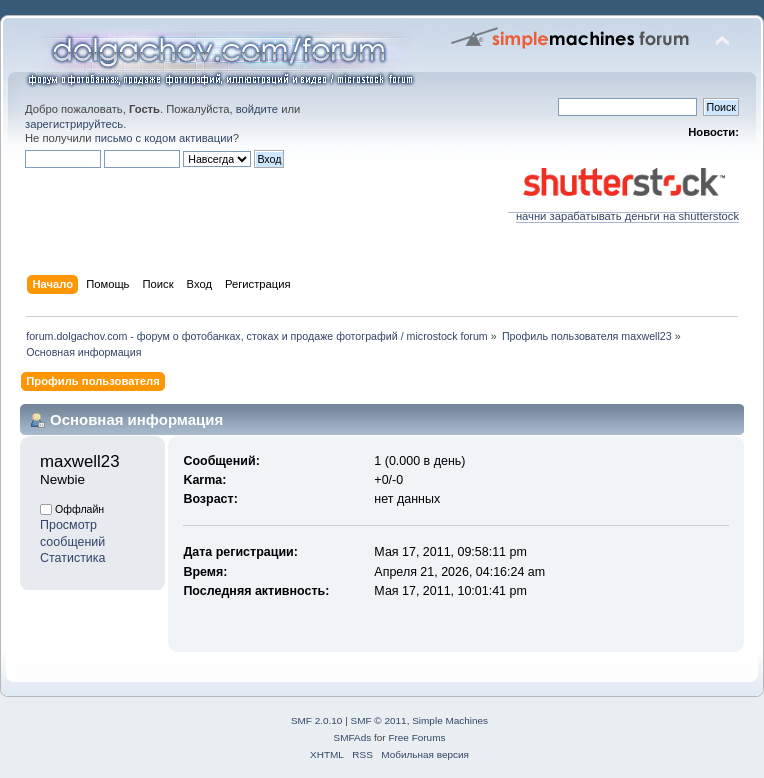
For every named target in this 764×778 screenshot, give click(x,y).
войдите (257, 109)
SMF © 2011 (379, 720)
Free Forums (416, 737)
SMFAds (353, 737)
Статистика (73, 558)
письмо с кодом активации (164, 138)
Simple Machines (450, 720)
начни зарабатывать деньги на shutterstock (623, 211)
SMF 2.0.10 (317, 720)
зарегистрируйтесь (74, 124)
